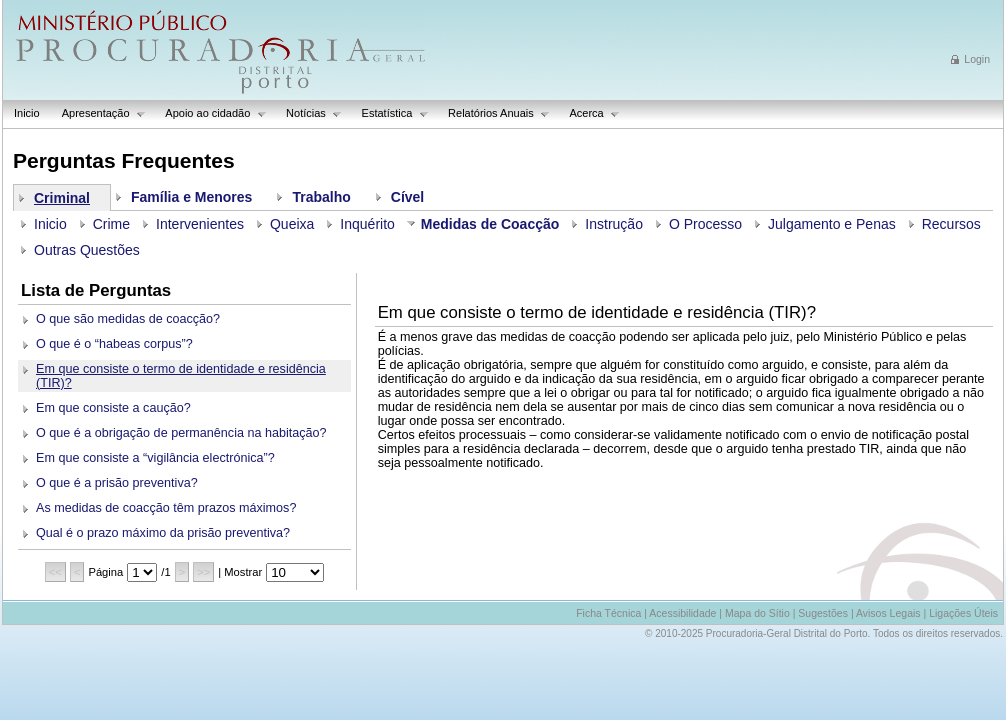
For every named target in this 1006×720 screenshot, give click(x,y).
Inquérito (367, 224)
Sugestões (823, 613)
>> (203, 572)
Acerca (589, 113)
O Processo (705, 224)
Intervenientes (200, 224)
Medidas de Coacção (490, 224)
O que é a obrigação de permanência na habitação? (181, 433)
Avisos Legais (888, 613)
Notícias (308, 113)
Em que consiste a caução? (113, 408)
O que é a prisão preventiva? (117, 483)
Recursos (951, 224)
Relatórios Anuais (493, 113)
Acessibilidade (682, 613)
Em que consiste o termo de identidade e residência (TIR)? (181, 376)
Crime (111, 224)
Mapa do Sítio (757, 613)
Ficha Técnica (608, 613)
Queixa (292, 224)
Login (977, 59)
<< (55, 572)
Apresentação (98, 113)
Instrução (614, 224)
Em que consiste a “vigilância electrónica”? (155, 458)
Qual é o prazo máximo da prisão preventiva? (163, 533)
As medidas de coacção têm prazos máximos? (166, 508)
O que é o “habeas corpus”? (114, 344)
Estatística (390, 113)
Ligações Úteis (963, 613)
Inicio (27, 113)
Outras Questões (87, 250)
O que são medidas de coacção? (128, 319)
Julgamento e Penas (832, 224)
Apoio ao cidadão (210, 113)
